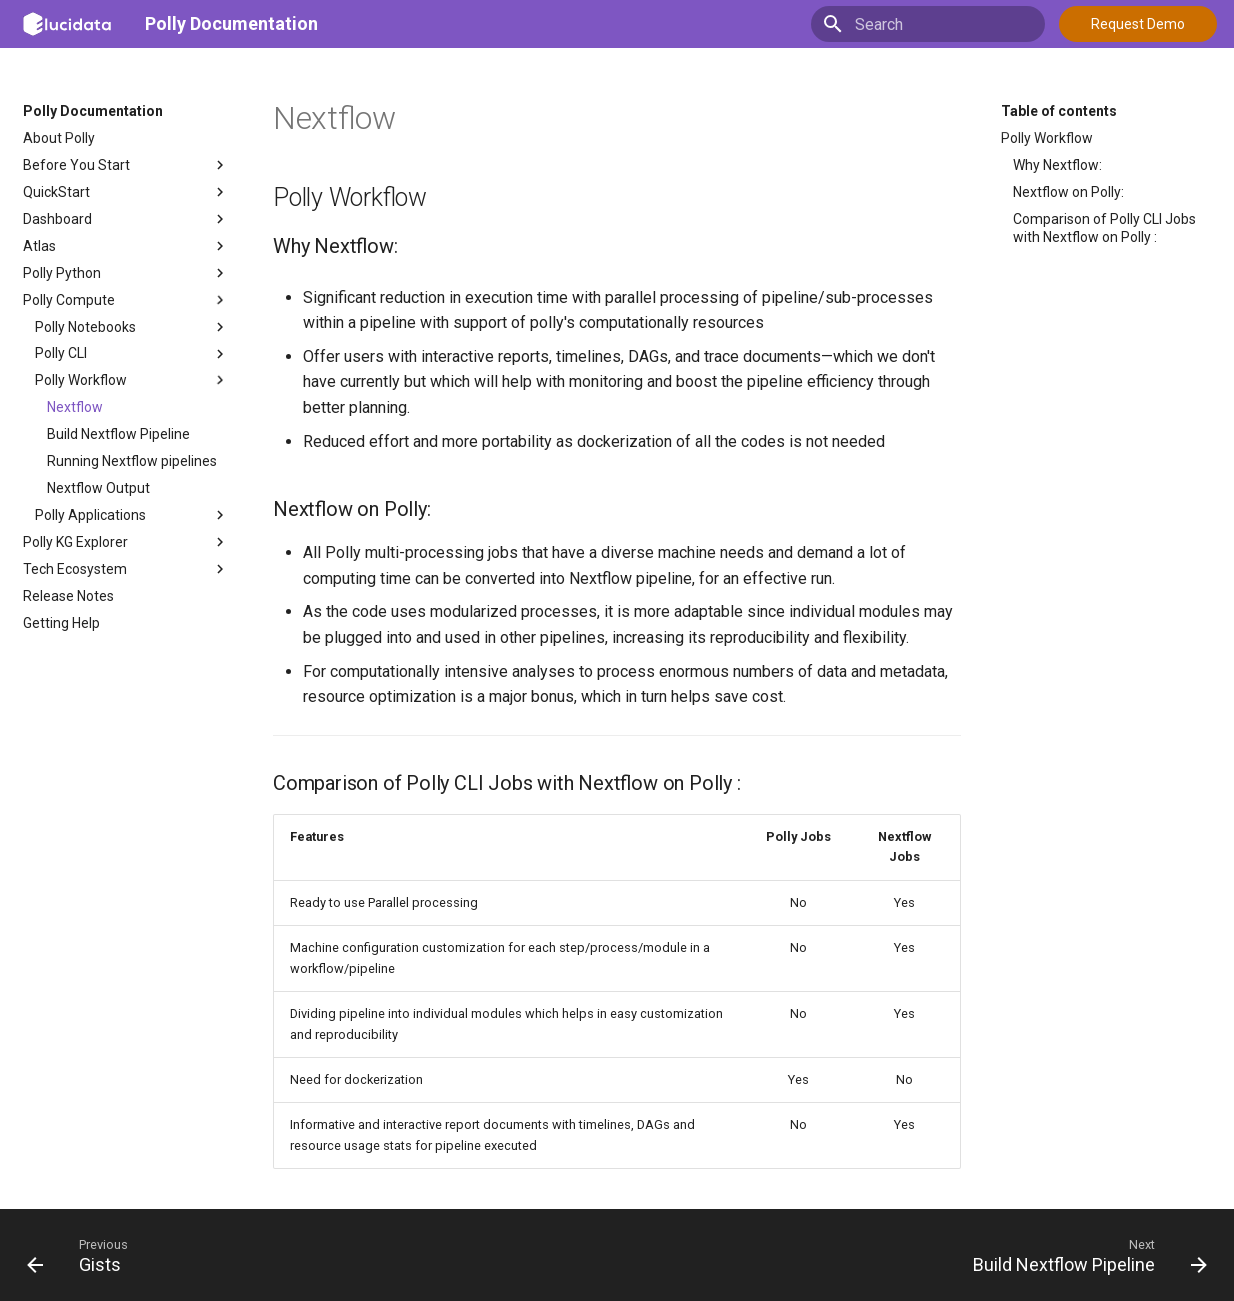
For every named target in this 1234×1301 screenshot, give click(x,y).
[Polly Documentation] (68, 24)
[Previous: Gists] (80, 1255)
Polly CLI (132, 354)
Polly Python (126, 273)
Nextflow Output (98, 488)
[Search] (928, 24)
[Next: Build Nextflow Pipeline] (1084, 1255)
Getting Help (61, 623)
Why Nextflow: (1057, 165)
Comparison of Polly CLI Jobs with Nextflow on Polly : (1104, 228)
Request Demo (1138, 24)
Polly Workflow (132, 380)
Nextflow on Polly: (1068, 192)
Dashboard (126, 219)
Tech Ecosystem (126, 569)
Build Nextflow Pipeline (118, 434)
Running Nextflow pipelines (132, 461)
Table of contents (1059, 111)
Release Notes (68, 596)
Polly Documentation (231, 23)
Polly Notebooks (132, 327)
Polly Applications (132, 515)
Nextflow (75, 407)
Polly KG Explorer (126, 542)
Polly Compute (126, 300)
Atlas (126, 246)
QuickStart (126, 192)
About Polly (59, 138)
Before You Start (126, 165)
